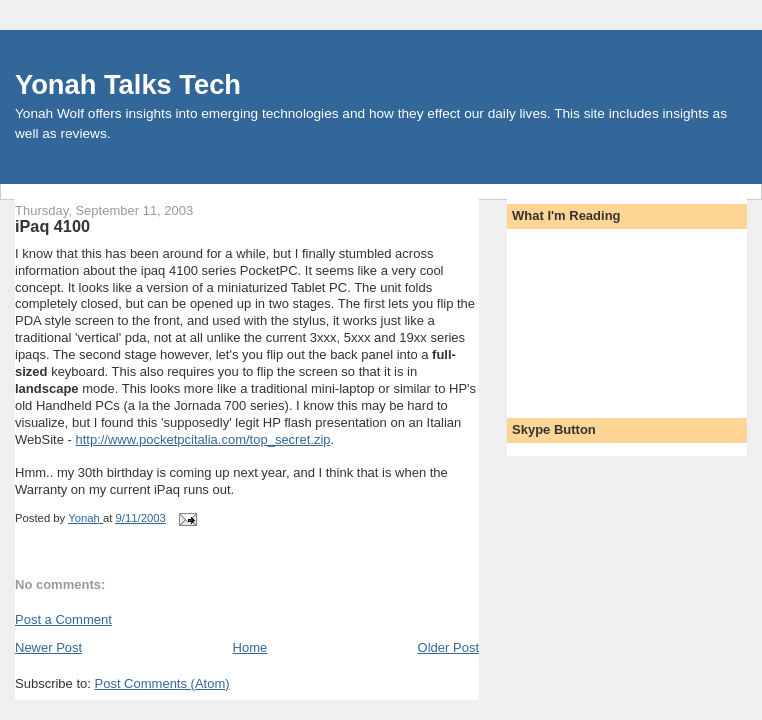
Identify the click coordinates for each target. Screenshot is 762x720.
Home (250, 647)
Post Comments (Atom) (162, 683)
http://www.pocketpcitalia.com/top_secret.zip (202, 439)
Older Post (448, 647)
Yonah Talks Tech (128, 84)
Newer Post (48, 647)
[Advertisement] (602, 317)
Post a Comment (63, 619)
